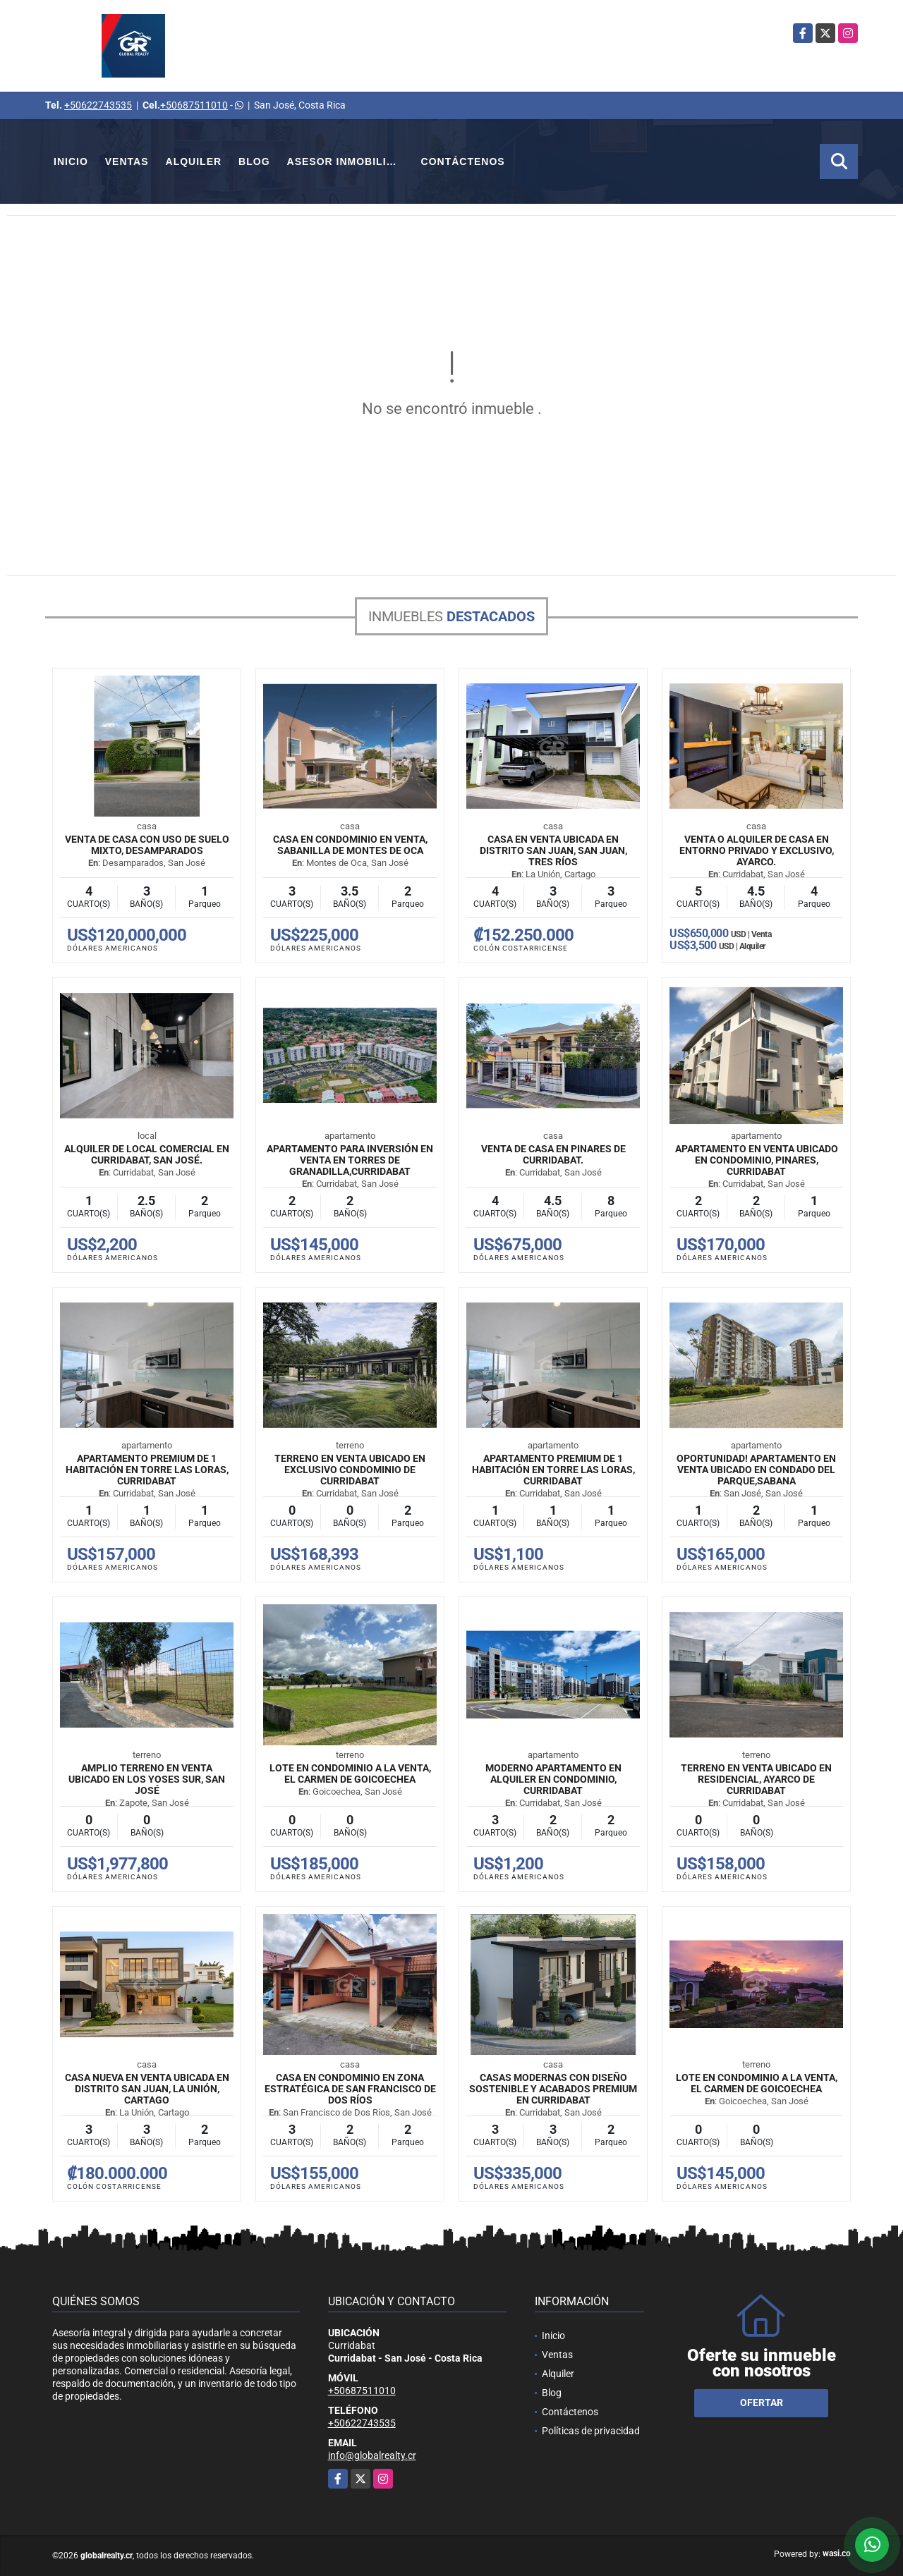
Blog (253, 161)
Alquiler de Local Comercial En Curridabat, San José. (146, 1154)
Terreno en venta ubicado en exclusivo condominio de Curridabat (349, 1470)
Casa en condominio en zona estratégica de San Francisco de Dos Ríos (350, 2089)
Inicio (71, 161)
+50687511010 (194, 105)
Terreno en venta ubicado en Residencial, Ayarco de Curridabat (756, 1779)
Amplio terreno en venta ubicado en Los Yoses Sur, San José (146, 1779)
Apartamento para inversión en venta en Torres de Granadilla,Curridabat (350, 1160)
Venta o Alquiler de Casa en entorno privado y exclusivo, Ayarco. (756, 850)
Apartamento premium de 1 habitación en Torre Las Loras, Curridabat (147, 1470)
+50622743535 (98, 105)
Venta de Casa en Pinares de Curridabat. (553, 1154)
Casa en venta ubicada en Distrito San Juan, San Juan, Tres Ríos (553, 850)
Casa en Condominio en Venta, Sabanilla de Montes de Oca (350, 845)
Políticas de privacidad (591, 2430)
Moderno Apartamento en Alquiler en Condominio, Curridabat (553, 1779)
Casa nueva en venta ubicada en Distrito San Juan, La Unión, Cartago (147, 2089)
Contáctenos (463, 161)
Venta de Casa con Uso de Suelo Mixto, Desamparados (147, 845)
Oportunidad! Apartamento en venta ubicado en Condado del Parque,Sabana (756, 1470)
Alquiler (194, 161)
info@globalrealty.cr (372, 2455)
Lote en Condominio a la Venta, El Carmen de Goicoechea (350, 1773)
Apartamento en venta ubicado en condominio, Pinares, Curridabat (756, 1160)
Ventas (127, 161)
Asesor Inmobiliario (350, 161)
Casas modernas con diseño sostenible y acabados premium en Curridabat (553, 2089)
